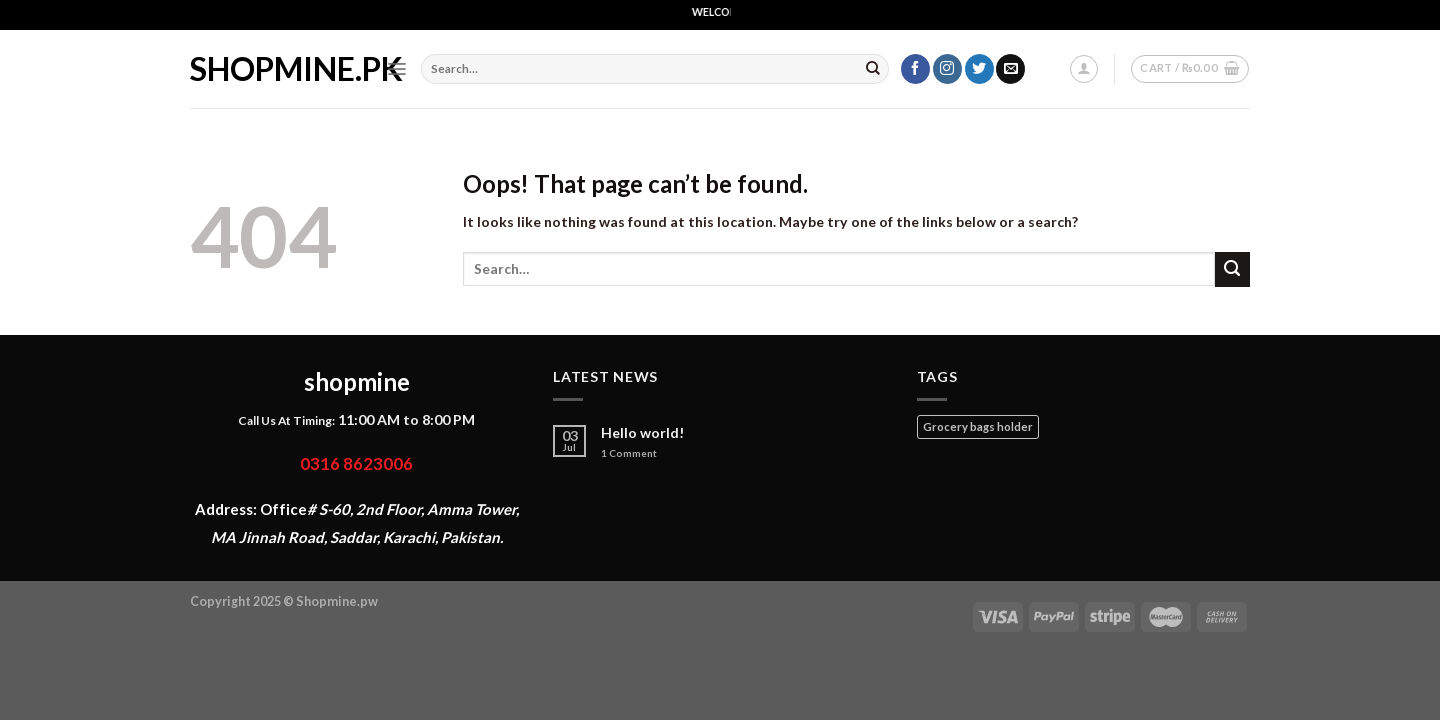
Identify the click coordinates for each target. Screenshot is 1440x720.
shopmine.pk (273, 69)
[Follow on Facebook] (915, 69)
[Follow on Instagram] (947, 69)
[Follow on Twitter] (979, 69)
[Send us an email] (1010, 69)
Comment (629, 453)
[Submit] (873, 69)
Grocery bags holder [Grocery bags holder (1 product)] (978, 426)
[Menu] (396, 69)
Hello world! (643, 433)
